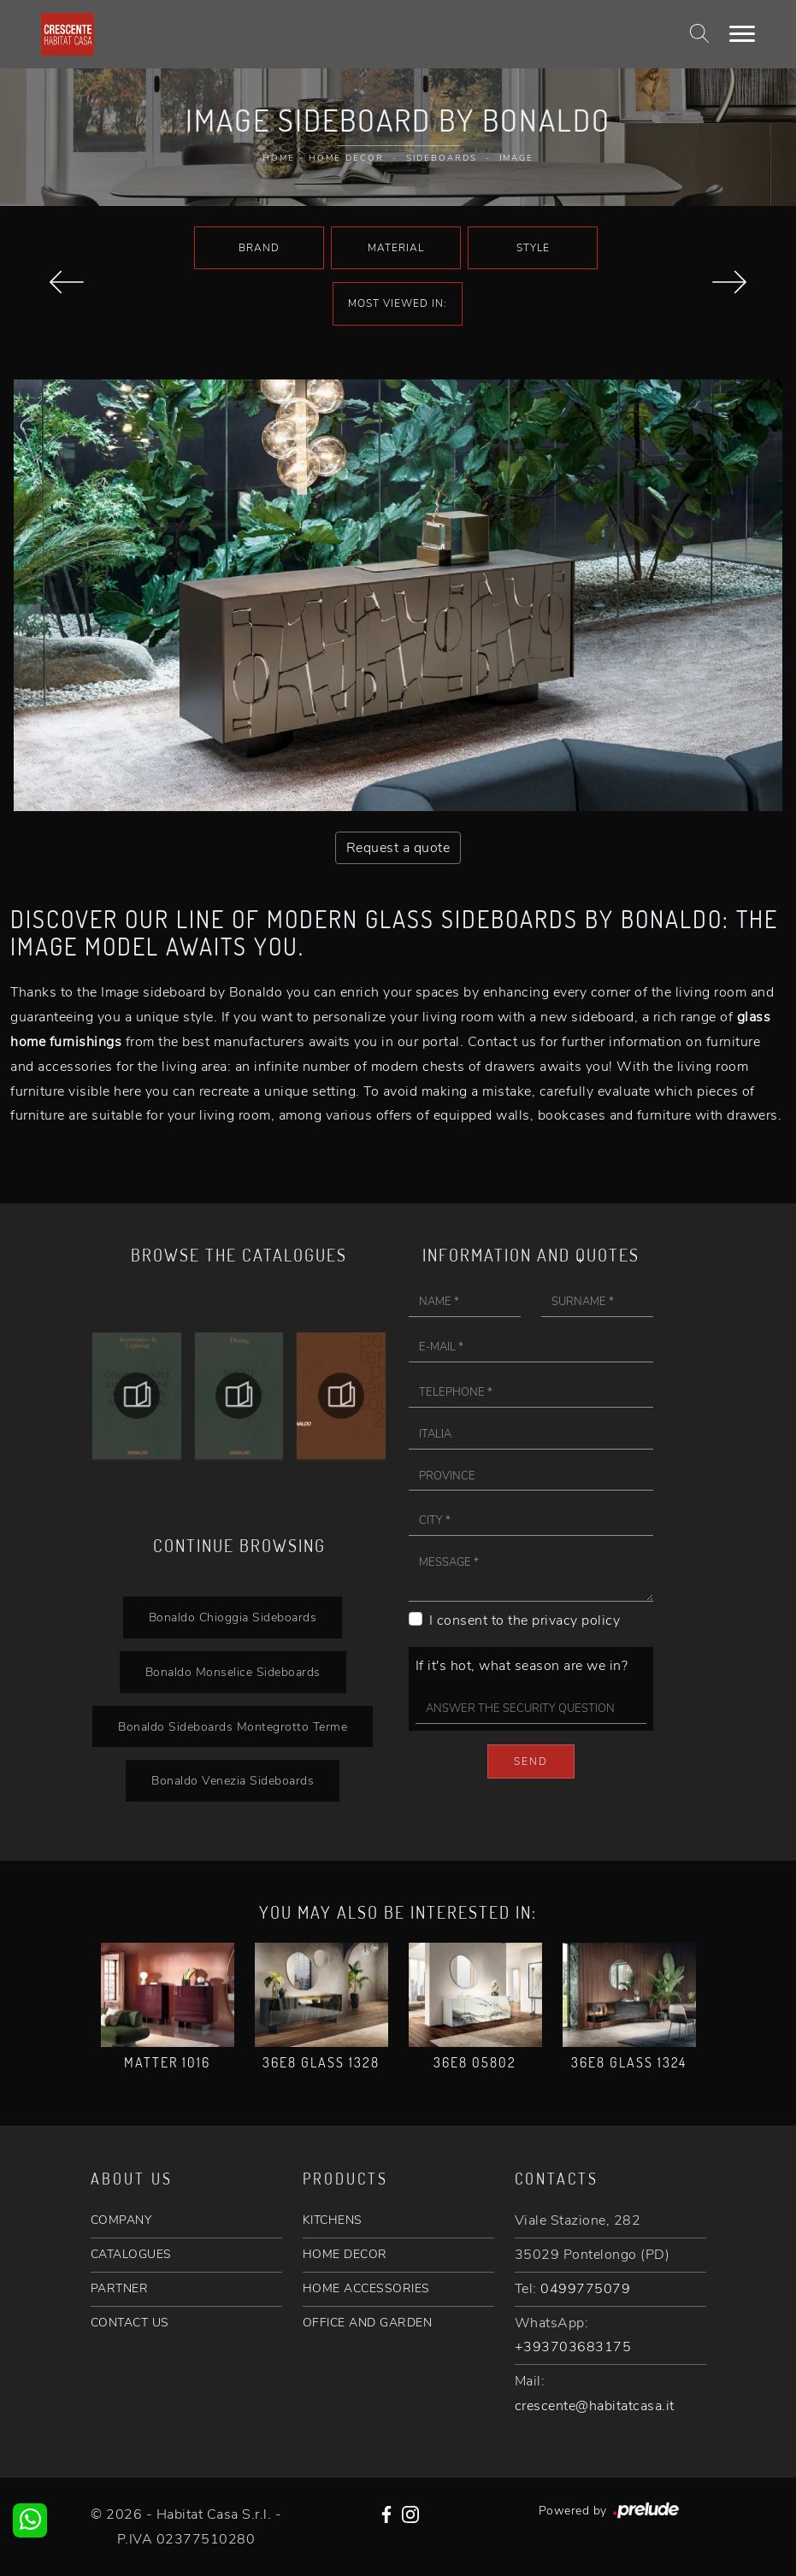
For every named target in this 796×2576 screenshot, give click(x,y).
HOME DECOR (345, 2254)
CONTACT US (130, 2322)
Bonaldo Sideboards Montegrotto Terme (232, 1726)
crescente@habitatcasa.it (595, 2406)
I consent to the (525, 1620)
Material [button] (396, 248)
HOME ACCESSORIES (366, 2288)
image (516, 158)
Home (278, 158)
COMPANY (121, 2220)
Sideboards (441, 158)
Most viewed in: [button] (397, 303)
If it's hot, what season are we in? (522, 1665)
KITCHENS (333, 2220)
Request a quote (398, 847)
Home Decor (346, 158)
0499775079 (585, 2288)
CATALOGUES (131, 2254)
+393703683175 (573, 2347)
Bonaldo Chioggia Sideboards (233, 1617)
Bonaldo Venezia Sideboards (232, 1780)
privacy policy (576, 1620)
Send (531, 1761)
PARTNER (120, 2288)
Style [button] (533, 248)
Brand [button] (259, 248)
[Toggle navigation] (742, 34)
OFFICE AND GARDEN (368, 2322)
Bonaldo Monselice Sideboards (233, 1671)
